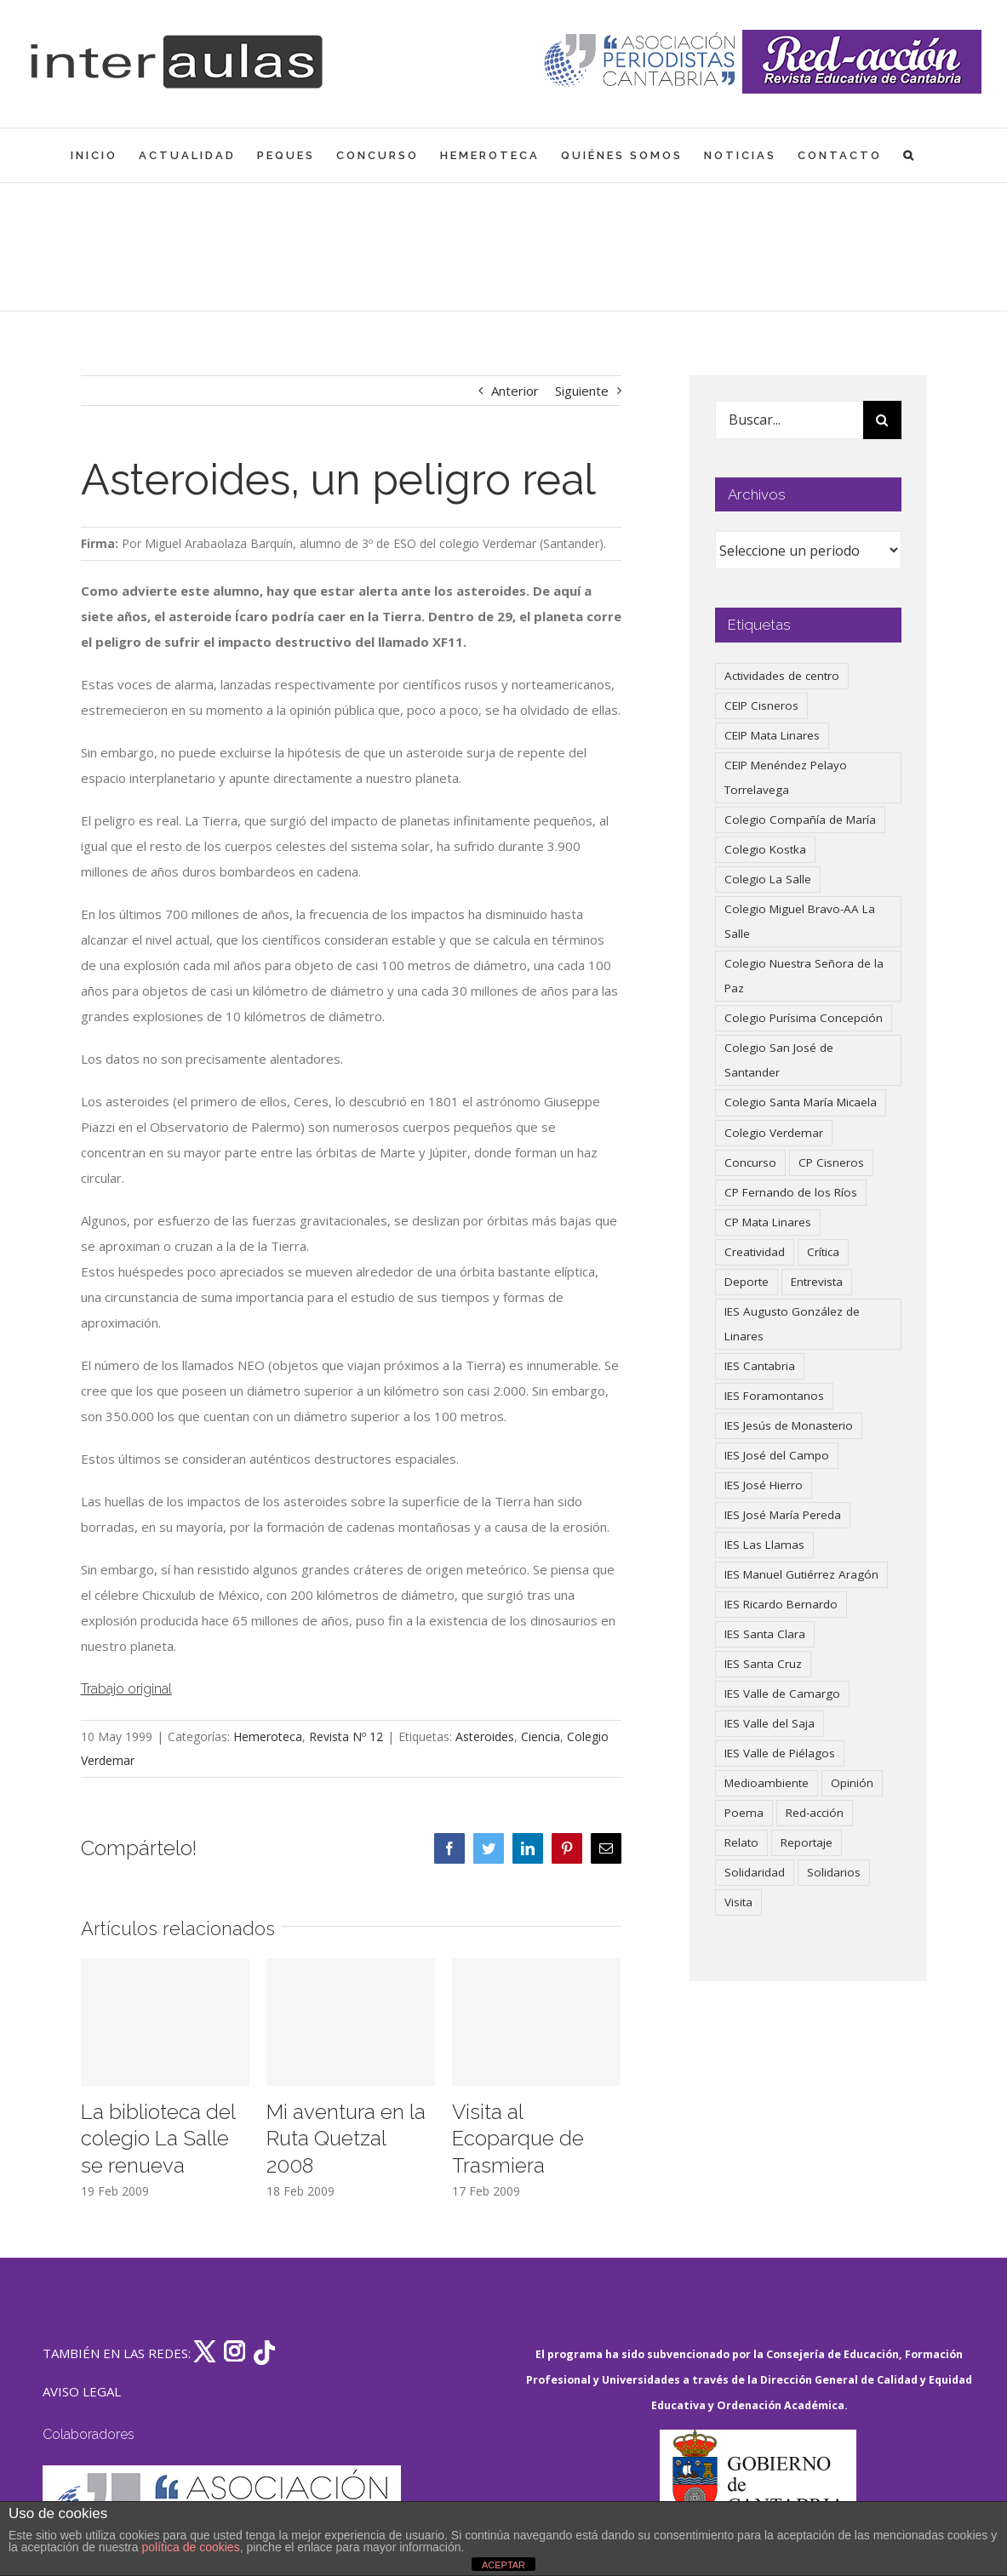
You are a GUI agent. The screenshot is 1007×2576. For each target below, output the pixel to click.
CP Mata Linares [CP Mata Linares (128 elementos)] (767, 1222)
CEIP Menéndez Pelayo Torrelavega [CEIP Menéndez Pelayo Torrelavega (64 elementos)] (785, 777)
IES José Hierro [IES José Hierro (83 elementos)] (763, 1485)
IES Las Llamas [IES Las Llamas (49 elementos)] (764, 1544)
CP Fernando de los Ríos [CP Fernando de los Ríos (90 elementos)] (790, 1192)
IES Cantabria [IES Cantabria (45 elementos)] (759, 1366)
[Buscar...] (789, 420)
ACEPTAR (503, 2565)
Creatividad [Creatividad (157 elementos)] (754, 1251)
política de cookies (190, 2547)
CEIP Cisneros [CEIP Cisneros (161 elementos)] (761, 705)
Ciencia (540, 1736)
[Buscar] (882, 420)
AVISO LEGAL (82, 2391)
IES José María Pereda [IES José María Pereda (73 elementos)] (782, 1514)
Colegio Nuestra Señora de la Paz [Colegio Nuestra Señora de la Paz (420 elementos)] (804, 976)
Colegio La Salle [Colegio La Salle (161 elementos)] (767, 879)
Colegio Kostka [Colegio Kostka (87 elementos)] (765, 849)
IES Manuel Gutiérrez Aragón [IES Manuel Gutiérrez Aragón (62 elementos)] (801, 1574)
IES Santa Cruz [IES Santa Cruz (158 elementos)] (763, 1663)
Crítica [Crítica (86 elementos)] (823, 1251)
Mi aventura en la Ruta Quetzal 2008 (346, 2139)
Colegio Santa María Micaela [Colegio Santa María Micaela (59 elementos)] (800, 1102)
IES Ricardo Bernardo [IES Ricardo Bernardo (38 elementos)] (781, 1604)
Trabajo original (126, 1689)
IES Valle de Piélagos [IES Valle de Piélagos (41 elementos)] (779, 1753)
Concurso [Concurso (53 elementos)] (750, 1162)
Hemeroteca (267, 1736)
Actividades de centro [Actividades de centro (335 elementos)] (781, 675)
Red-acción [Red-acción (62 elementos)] (815, 1812)
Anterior (515, 390)
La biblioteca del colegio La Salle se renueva (158, 2139)
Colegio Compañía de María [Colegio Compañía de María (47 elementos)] (800, 819)
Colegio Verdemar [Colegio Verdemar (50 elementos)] (773, 1132)
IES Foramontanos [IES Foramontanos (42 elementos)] (774, 1395)
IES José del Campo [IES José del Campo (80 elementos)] (776, 1455)
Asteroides (484, 1736)
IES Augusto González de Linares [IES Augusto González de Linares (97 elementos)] (792, 1324)
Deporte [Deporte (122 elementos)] (746, 1281)
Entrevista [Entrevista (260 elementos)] (817, 1281)
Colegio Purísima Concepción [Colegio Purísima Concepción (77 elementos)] (803, 1017)
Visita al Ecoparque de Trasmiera (518, 2139)
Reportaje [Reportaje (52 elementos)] (806, 1842)
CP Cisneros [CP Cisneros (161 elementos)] (831, 1162)
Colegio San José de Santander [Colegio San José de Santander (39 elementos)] (778, 1060)
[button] (909, 155)
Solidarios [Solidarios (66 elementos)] (834, 1872)
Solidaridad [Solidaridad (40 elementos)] (754, 1872)
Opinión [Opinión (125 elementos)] (852, 1783)
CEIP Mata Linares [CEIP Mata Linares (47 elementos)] (772, 735)
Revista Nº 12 (346, 1736)
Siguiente (582, 390)
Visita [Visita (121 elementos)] (738, 1902)
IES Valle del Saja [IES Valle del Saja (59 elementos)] (769, 1723)
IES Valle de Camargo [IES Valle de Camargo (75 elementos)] (782, 1693)
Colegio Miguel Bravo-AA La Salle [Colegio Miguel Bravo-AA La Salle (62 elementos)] (799, 921)
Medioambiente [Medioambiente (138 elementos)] (766, 1783)
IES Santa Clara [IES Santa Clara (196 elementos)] (764, 1634)
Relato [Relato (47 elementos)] (741, 1842)
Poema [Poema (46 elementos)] (744, 1812)
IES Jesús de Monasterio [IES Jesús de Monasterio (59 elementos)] (788, 1425)
